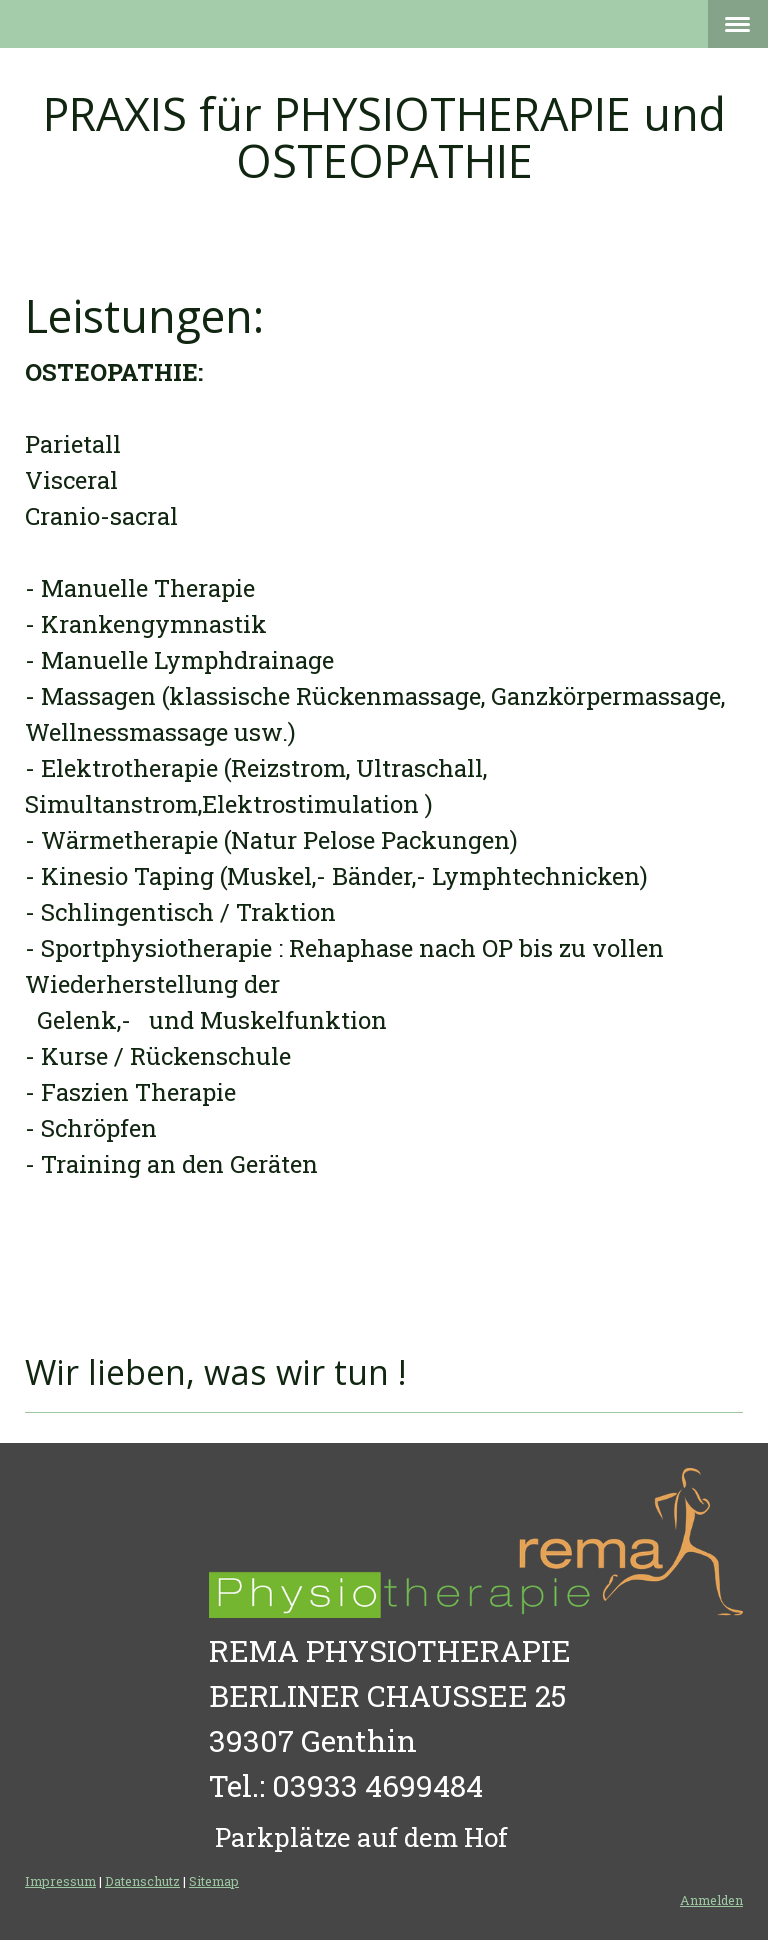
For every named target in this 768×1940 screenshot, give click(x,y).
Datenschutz (142, 1881)
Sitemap (214, 1881)
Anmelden (711, 1900)
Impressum (60, 1881)
